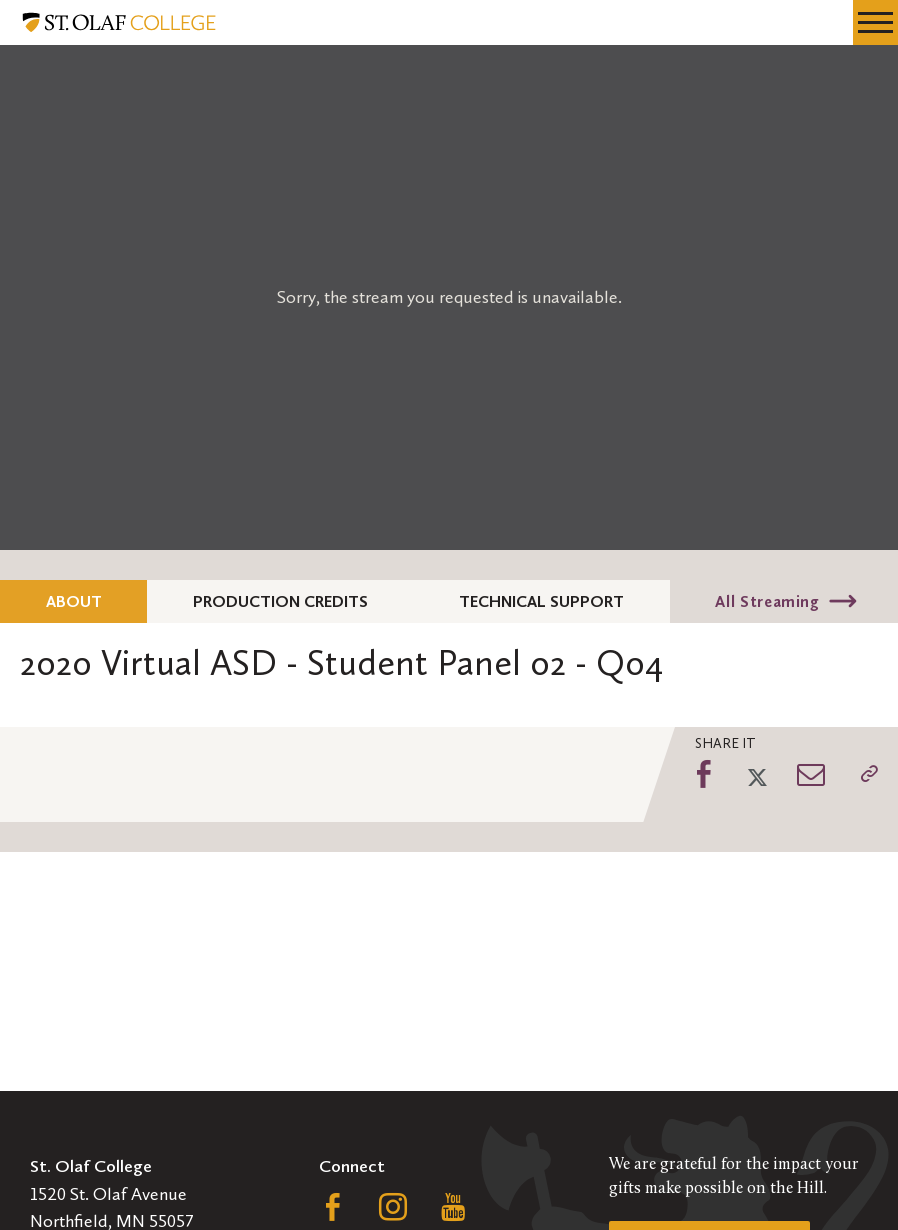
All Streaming (767, 601)
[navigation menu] (875, 22)
